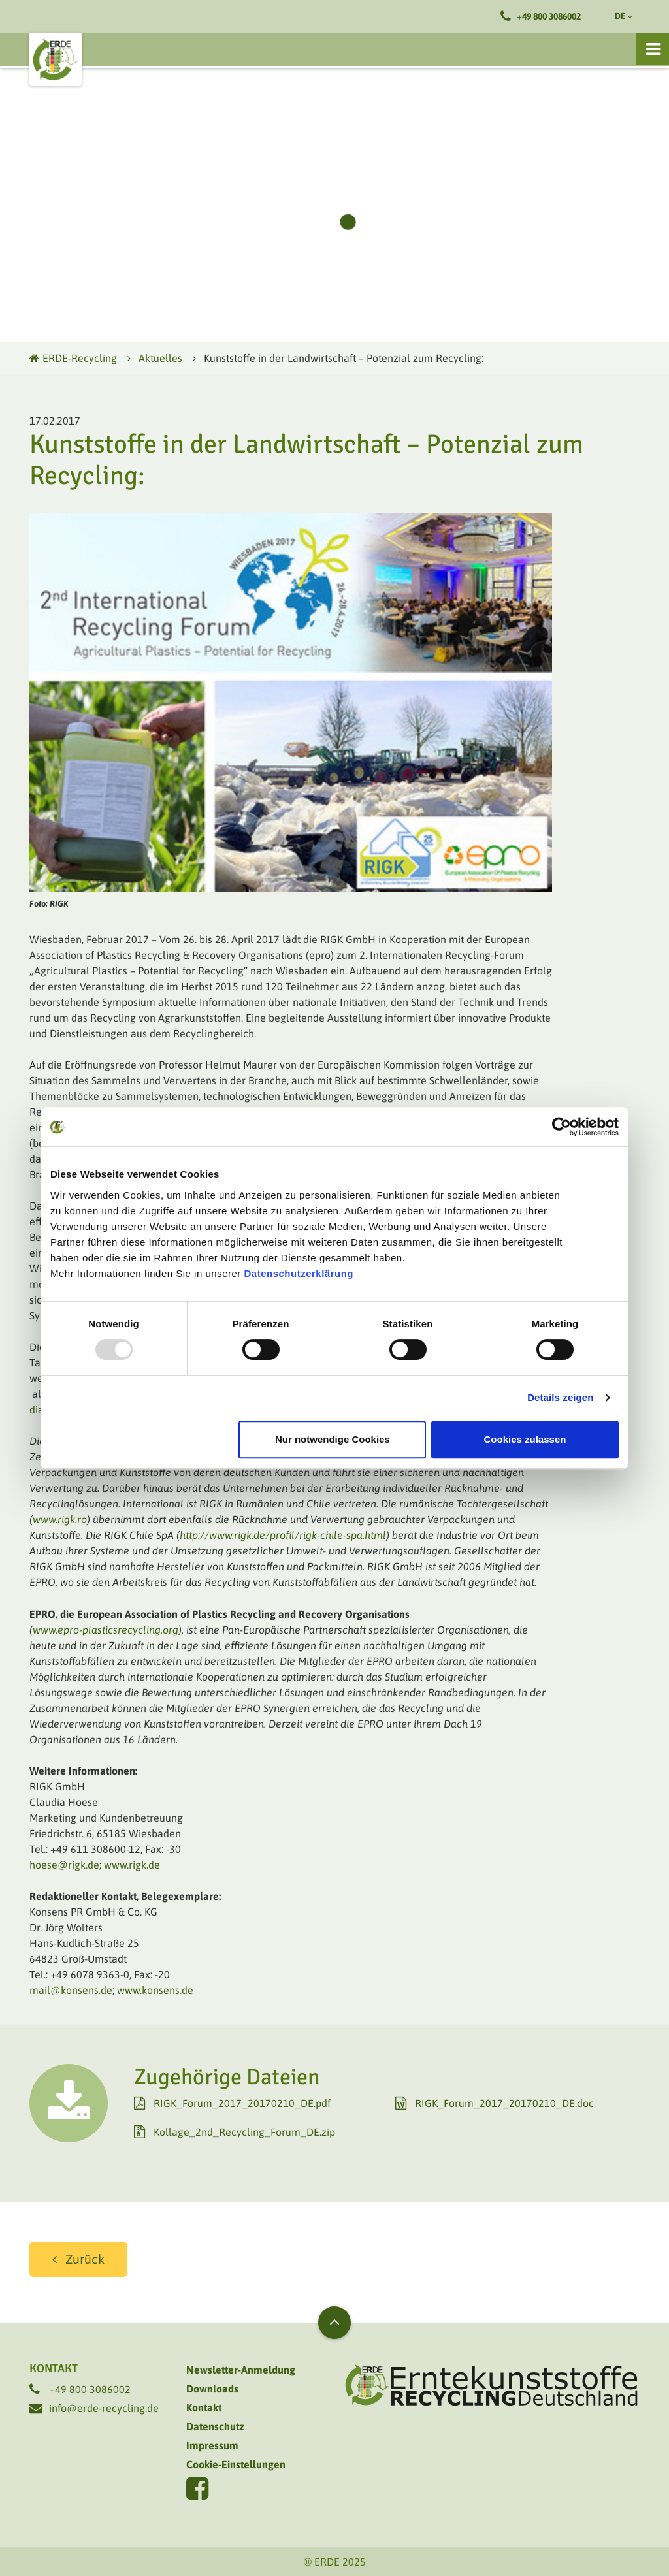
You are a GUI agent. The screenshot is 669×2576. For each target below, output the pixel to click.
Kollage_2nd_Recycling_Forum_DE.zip (244, 2132)
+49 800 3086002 (549, 16)
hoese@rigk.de (64, 1865)
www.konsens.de (155, 1990)
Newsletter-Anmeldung (240, 2369)
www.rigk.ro (60, 1519)
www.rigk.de (132, 1865)
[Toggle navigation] (652, 49)
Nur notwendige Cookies (332, 1439)
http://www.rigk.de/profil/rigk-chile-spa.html (283, 1535)
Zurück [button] (85, 2258)
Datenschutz (215, 2426)
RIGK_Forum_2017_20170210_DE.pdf (242, 2103)
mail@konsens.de (70, 1990)
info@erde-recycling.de (104, 2408)
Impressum (212, 2445)
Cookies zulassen (525, 1439)
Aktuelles (160, 358)
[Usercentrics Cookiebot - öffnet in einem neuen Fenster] (561, 1126)
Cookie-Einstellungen (236, 2464)
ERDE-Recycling (73, 358)
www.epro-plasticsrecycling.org (105, 1629)
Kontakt (203, 2407)
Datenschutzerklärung (298, 1273)
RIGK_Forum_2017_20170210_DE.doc (504, 2103)
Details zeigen (560, 1397)
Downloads (212, 2388)
